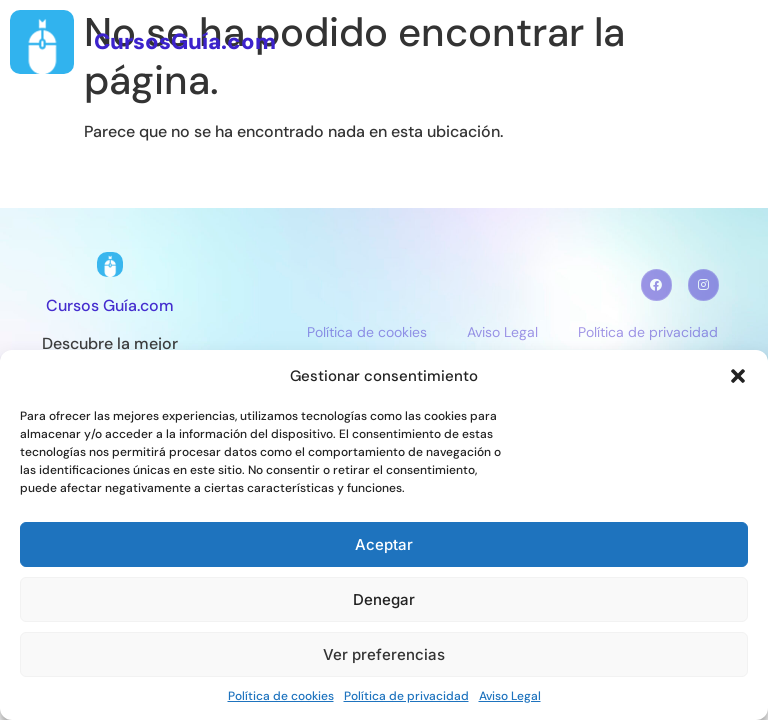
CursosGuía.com (185, 41)
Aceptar (384, 544)
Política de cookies (281, 696)
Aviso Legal (510, 696)
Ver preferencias (384, 654)
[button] (738, 376)
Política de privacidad (406, 696)
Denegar (384, 599)
